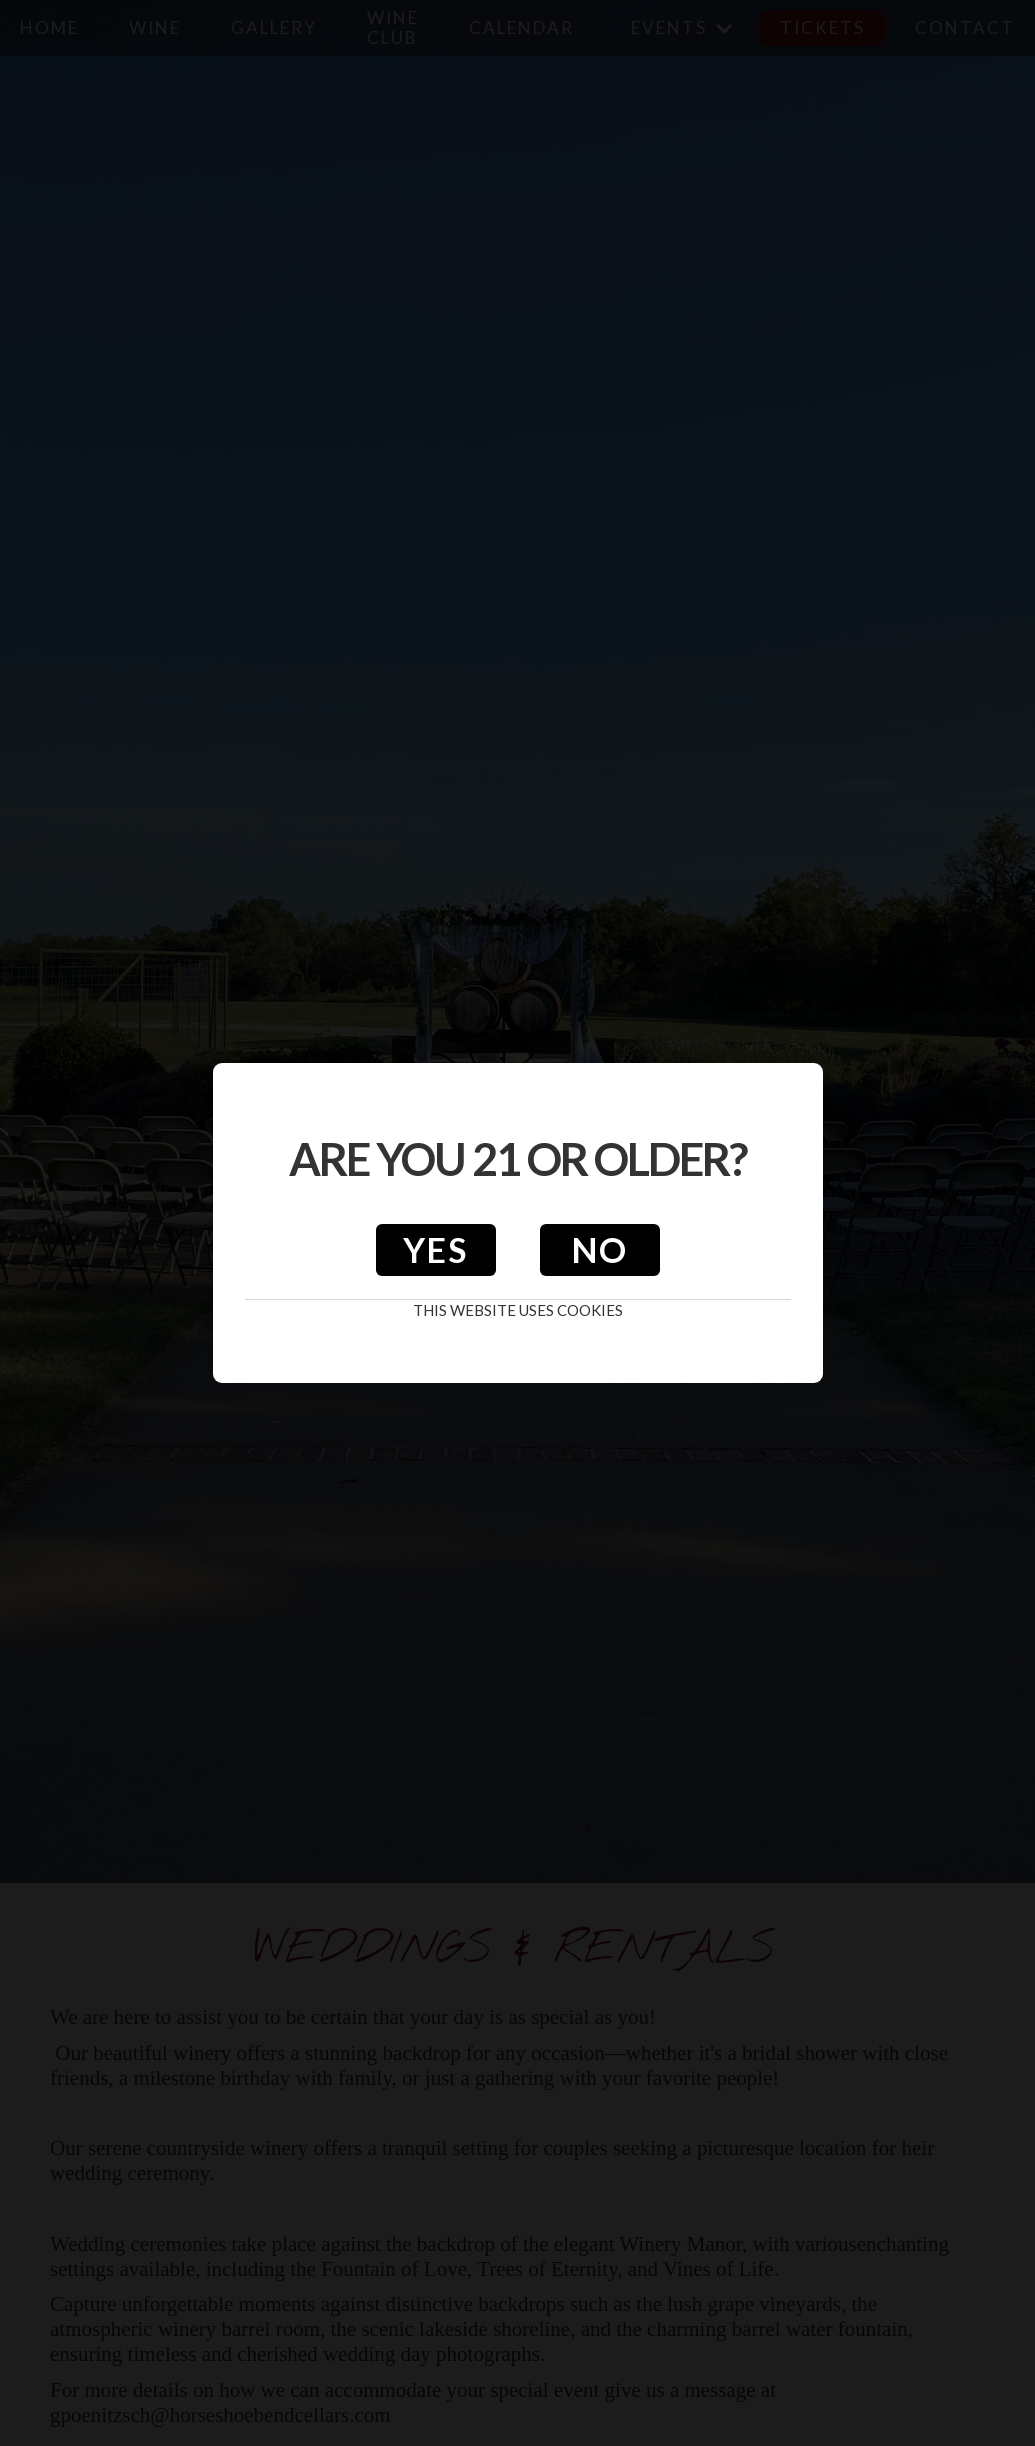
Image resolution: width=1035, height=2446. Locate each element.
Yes (435, 1249)
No (600, 1249)
